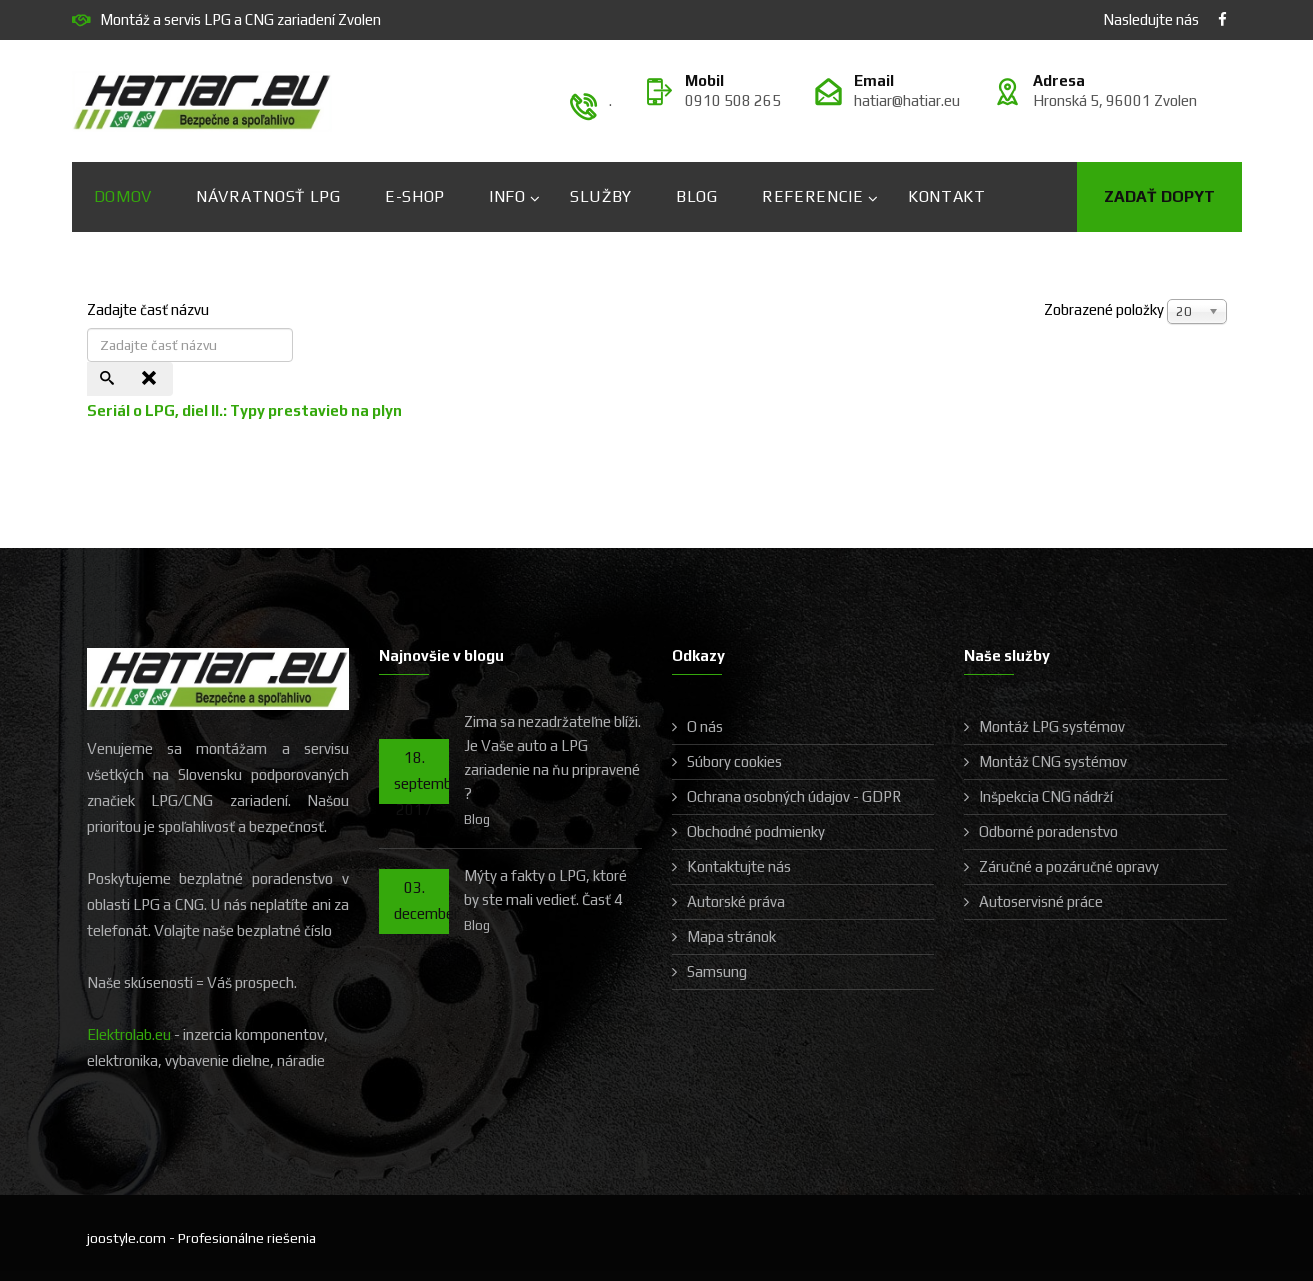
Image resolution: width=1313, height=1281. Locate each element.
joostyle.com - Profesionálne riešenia (201, 1238)
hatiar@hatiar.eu (907, 100)
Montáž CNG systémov (1053, 761)
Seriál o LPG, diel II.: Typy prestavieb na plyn (244, 410)
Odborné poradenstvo (1048, 831)
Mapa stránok (731, 936)
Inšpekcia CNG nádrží (1046, 796)
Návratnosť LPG (268, 196)
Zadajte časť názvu (149, 309)
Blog (697, 196)
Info (507, 196)
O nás (705, 726)
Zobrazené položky (1104, 309)
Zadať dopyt (1159, 196)
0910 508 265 (733, 100)
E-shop (415, 196)
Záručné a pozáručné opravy (1069, 866)
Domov (123, 196)
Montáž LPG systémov (1052, 726)
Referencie (813, 196)
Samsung (717, 971)
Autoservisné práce (1041, 901)
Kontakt (947, 196)
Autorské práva (736, 901)
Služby (601, 196)
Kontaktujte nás (739, 866)
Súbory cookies (734, 761)
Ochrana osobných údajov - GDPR (794, 796)
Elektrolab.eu (129, 1034)
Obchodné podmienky (756, 831)
